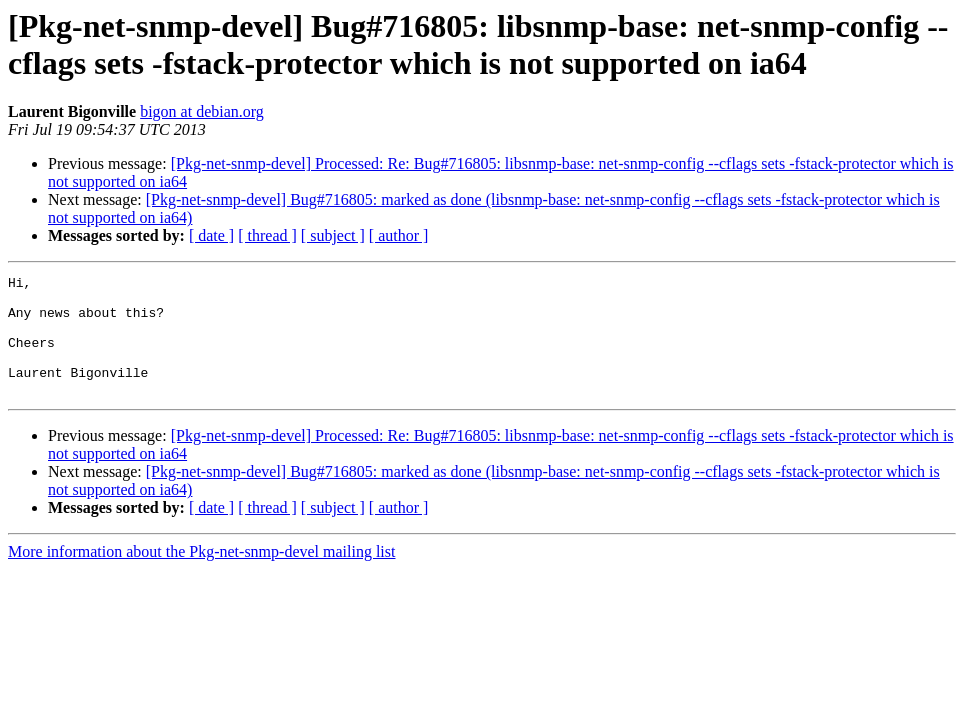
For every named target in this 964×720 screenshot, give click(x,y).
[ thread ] (267, 235)
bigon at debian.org (202, 111)
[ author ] (399, 235)
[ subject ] (333, 235)
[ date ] (211, 235)
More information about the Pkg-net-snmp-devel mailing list (201, 575)
